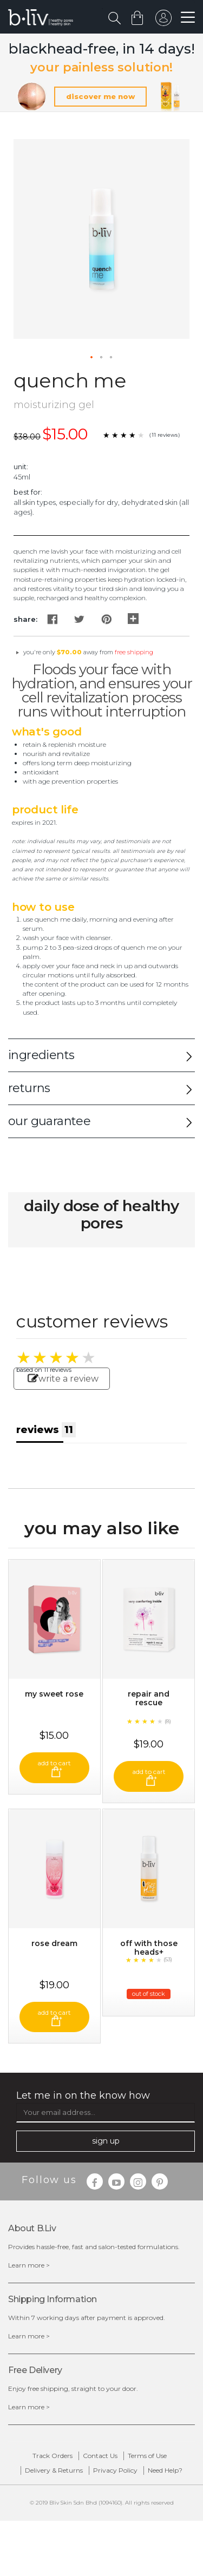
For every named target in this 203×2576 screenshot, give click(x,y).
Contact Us (100, 2456)
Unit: (21, 466)
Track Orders (52, 2456)
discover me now (100, 96)
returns (29, 1088)
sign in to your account (163, 20)
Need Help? (165, 2470)
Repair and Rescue (148, 1698)
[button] (92, 358)
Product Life (45, 809)
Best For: (28, 492)
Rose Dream (54, 1943)
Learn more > (29, 2265)
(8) (168, 1721)
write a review (63, 1379)
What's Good (47, 731)
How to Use (43, 907)
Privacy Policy (115, 2470)
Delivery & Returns (54, 2470)
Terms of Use (147, 2456)
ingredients (41, 1055)
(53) (167, 1959)
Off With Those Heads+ (149, 1947)
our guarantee (49, 1121)
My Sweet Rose (54, 1694)
